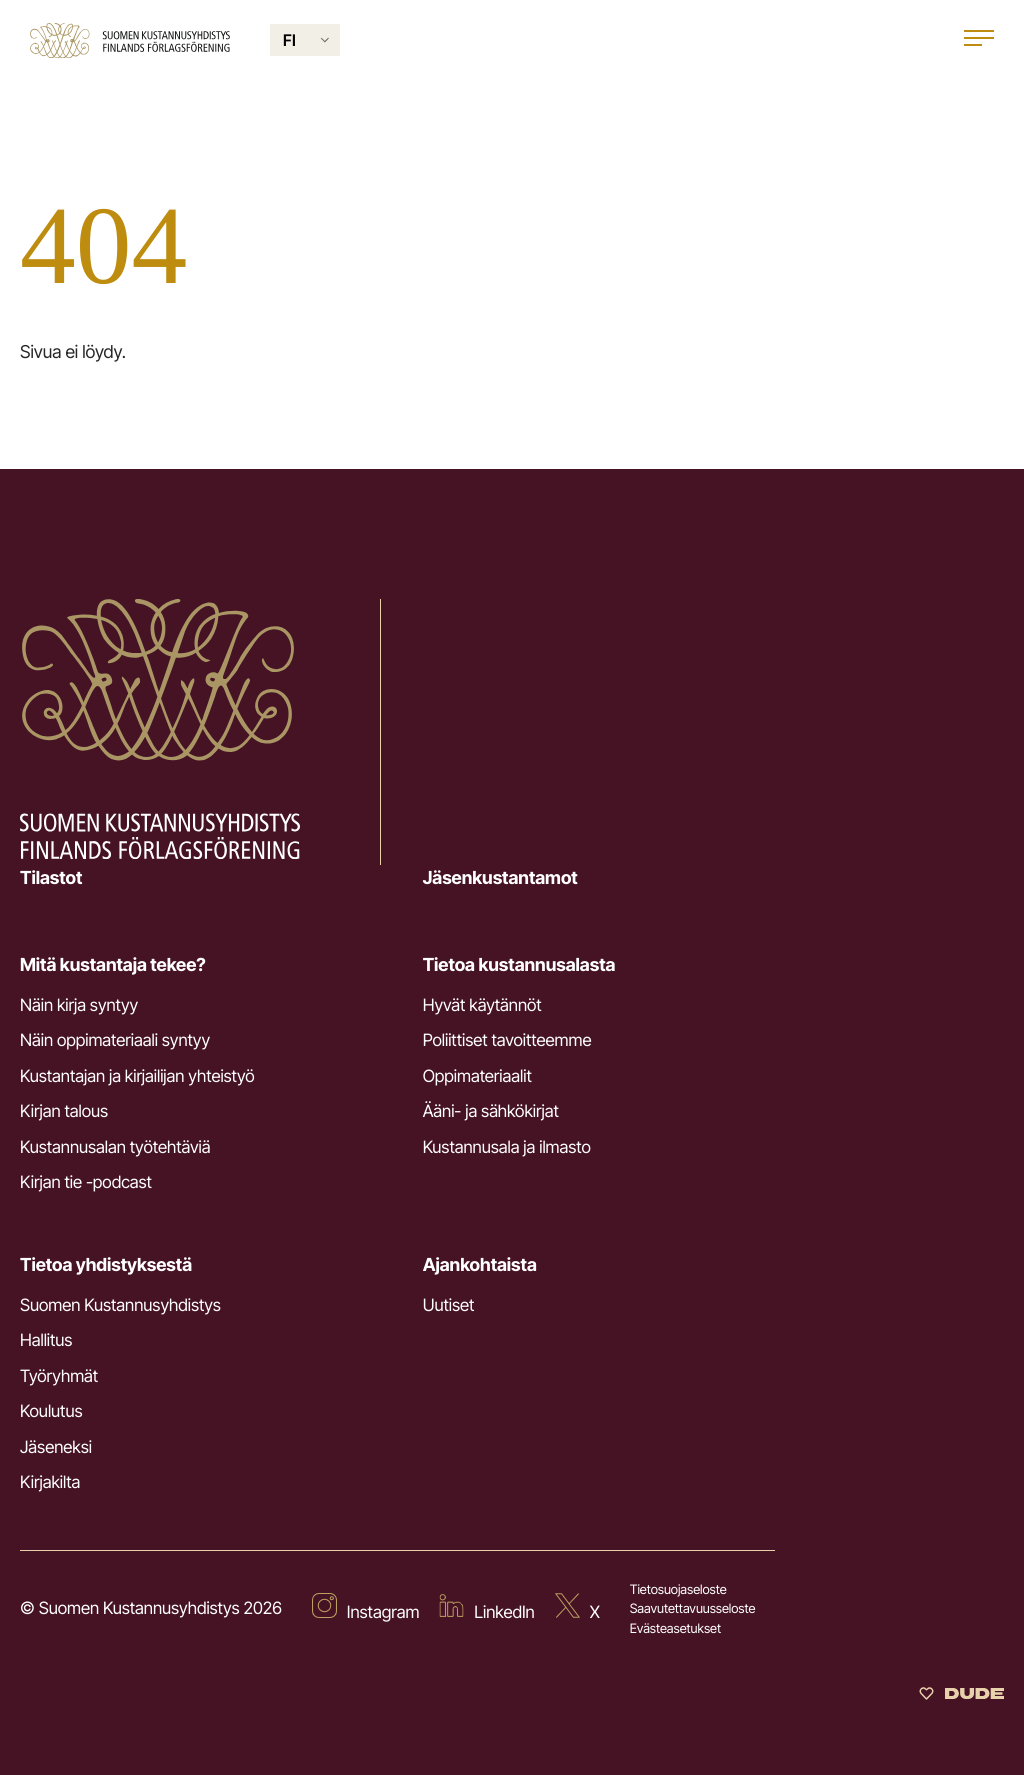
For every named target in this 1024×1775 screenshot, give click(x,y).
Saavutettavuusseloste (693, 1609)
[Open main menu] (979, 40)
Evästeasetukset (675, 1629)
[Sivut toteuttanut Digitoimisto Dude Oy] (961, 1696)
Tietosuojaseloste (678, 1590)
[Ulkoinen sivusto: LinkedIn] (486, 1610)
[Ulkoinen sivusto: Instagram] (366, 1610)
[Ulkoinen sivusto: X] (577, 1610)
